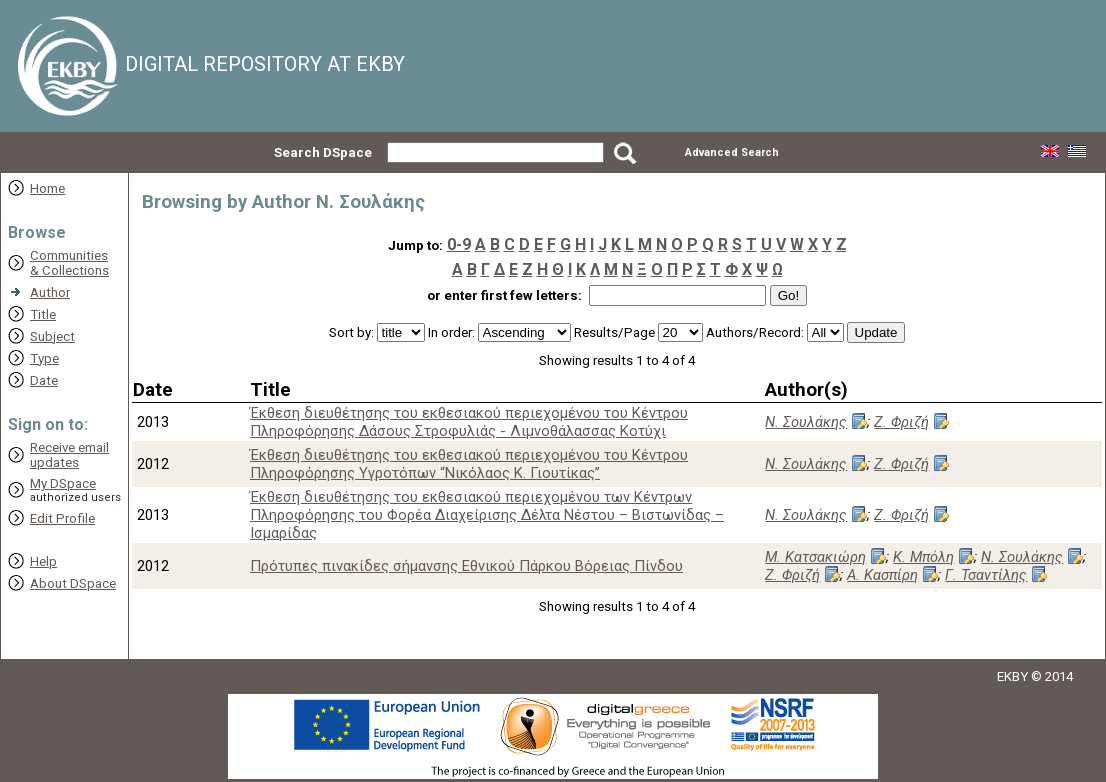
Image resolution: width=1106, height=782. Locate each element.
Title (43, 314)
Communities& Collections (69, 263)
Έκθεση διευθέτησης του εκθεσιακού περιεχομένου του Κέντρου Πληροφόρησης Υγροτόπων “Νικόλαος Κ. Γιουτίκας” (469, 464)
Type (44, 358)
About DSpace (73, 583)
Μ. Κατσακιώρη (815, 557)
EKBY (1012, 676)
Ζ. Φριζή (901, 422)
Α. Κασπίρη (882, 575)
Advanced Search (732, 152)
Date (44, 380)
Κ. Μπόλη (923, 557)
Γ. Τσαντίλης (986, 575)
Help (43, 561)
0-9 (459, 244)
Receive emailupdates (69, 455)
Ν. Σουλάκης (806, 422)
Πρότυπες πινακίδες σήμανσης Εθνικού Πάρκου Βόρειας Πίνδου (466, 566)
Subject (52, 336)
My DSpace (63, 483)
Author (50, 292)
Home (47, 188)
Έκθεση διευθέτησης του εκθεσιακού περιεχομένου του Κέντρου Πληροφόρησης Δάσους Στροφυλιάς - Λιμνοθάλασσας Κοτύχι (469, 422)
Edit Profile (62, 518)
